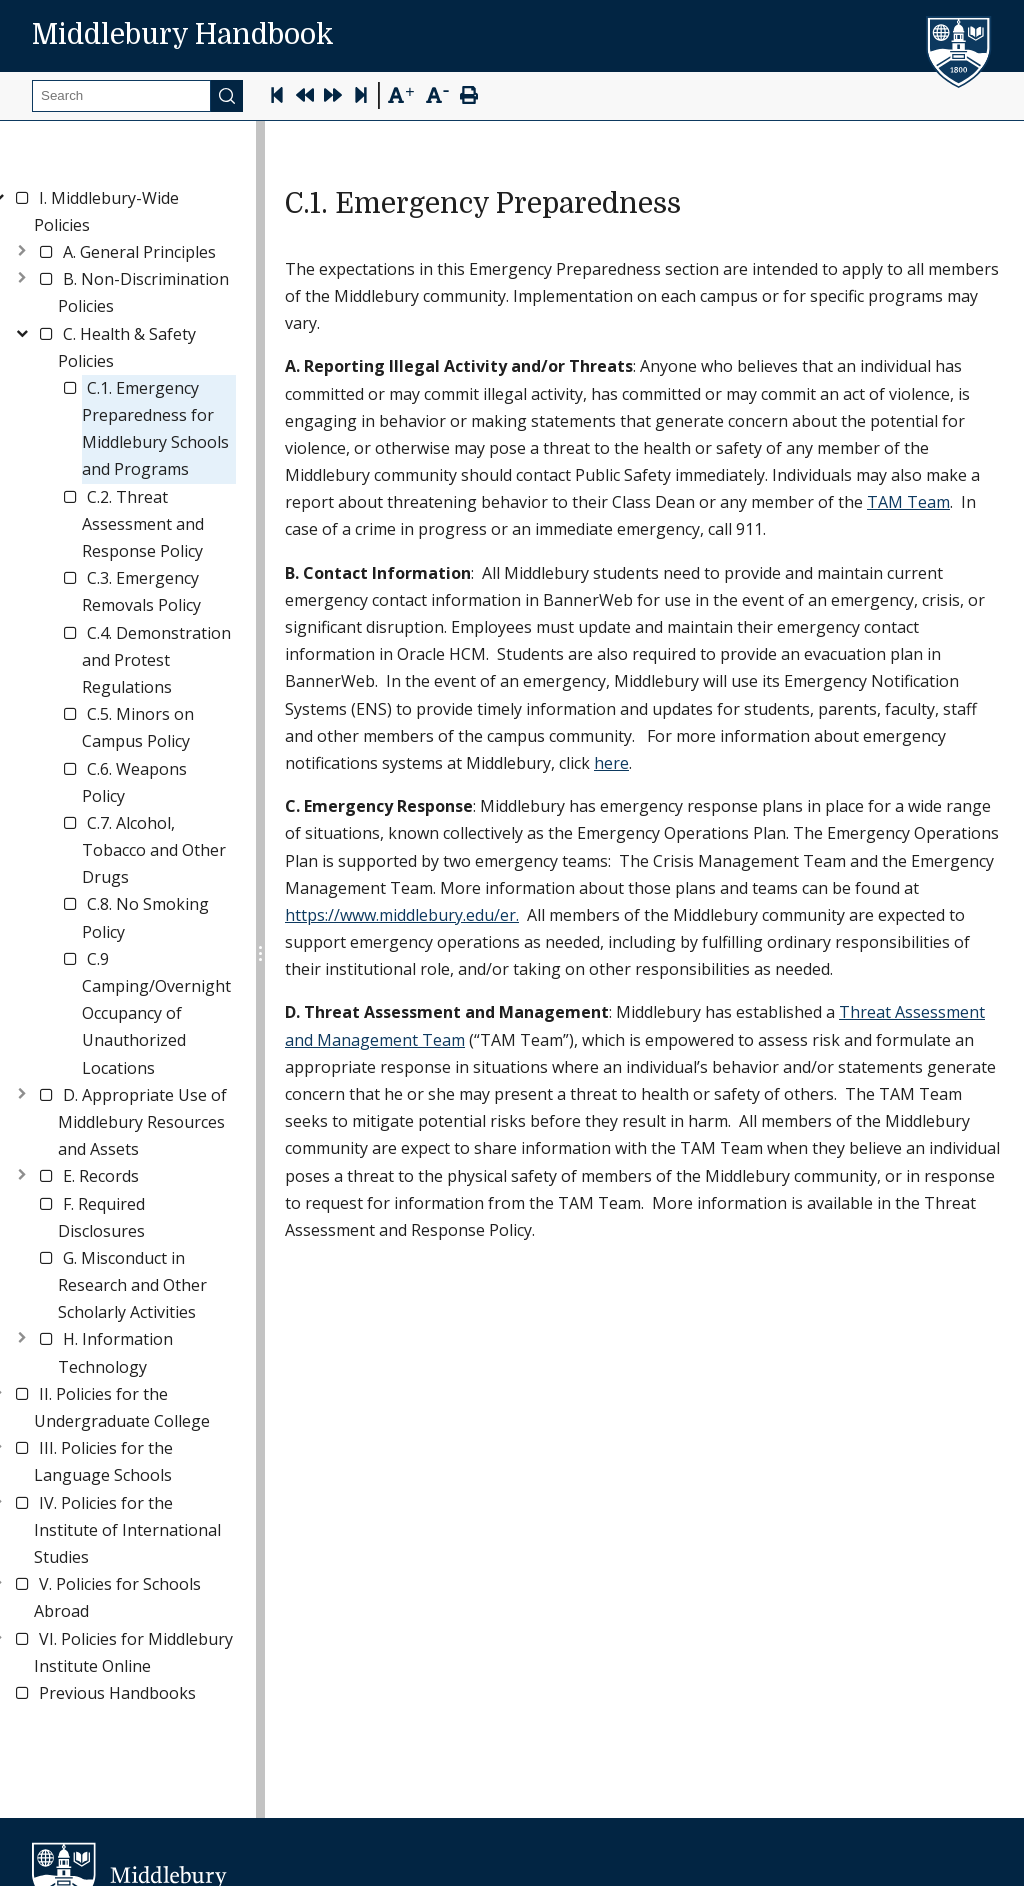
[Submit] (227, 96)
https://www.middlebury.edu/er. (402, 915)
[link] (135, 212)
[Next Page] (333, 97)
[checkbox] (22, 198)
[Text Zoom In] (400, 96)
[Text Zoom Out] (437, 93)
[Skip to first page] (277, 97)
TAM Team (908, 502)
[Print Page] (469, 97)
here (611, 763)
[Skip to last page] (361, 97)
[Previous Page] (305, 97)
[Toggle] (22, 248)
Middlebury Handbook (183, 35)
